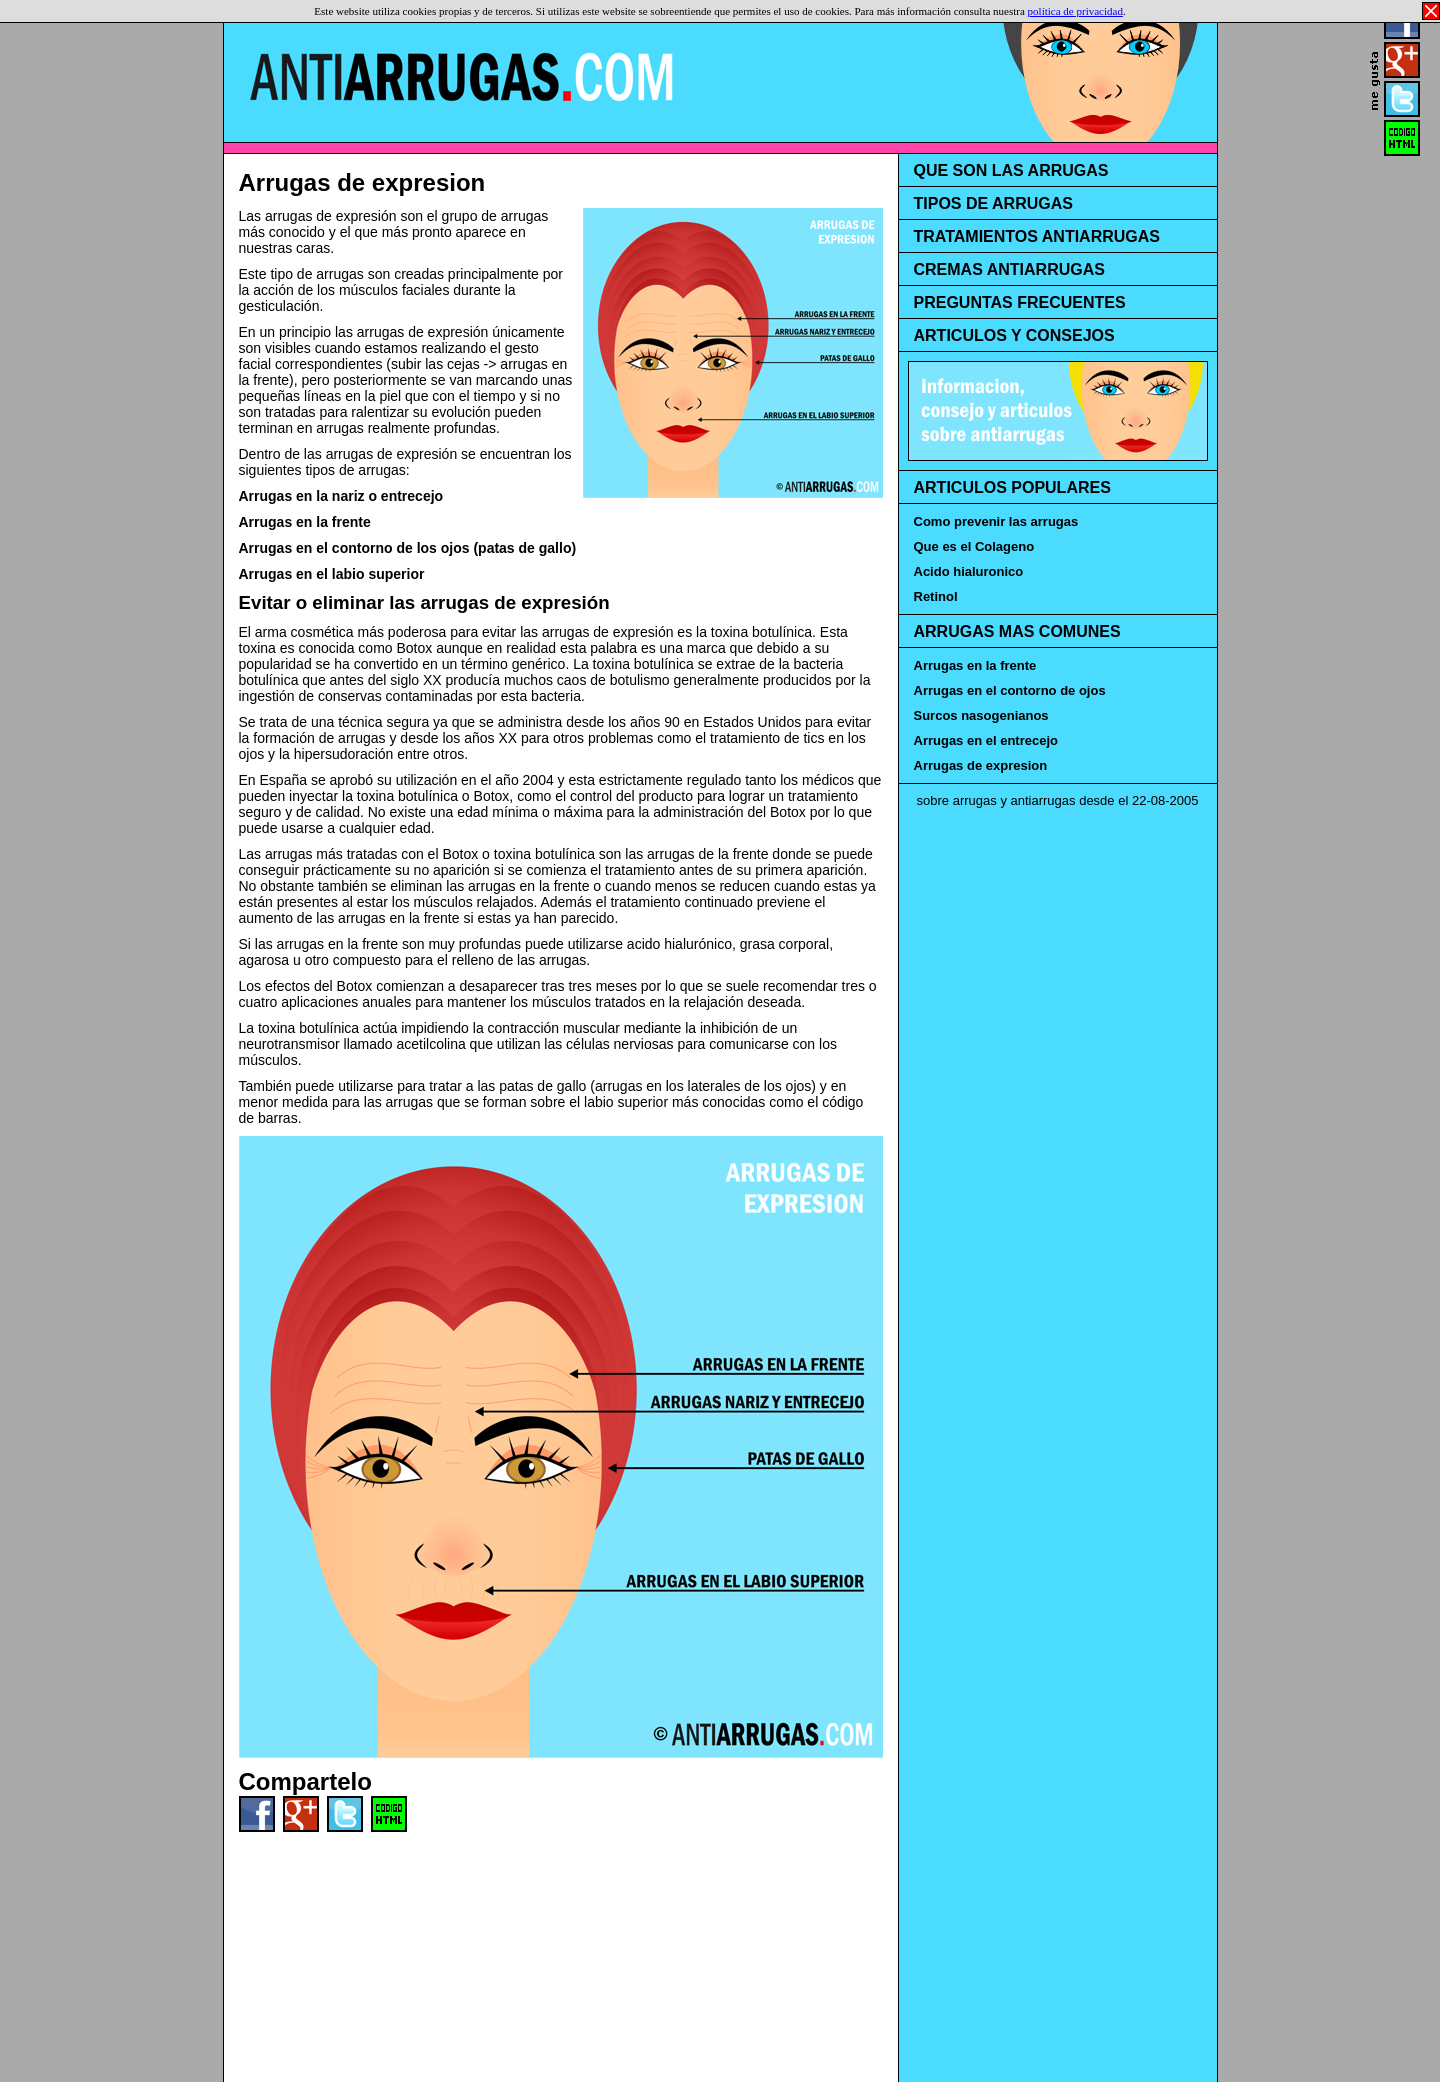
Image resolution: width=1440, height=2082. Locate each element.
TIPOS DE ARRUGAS (993, 203)
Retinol (936, 596)
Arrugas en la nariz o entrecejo (341, 496)
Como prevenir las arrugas (996, 521)
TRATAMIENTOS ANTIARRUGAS (1037, 236)
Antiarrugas (461, 77)
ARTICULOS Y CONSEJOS (1014, 335)
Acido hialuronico (969, 571)
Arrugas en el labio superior (332, 574)
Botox (414, 648)
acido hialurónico (679, 944)
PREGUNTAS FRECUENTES (1020, 302)
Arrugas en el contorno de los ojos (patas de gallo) (408, 548)
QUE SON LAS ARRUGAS (1011, 170)
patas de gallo (542, 1086)
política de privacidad (1075, 11)
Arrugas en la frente (305, 522)
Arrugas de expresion (362, 182)
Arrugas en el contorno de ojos (1010, 690)
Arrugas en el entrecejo (986, 740)
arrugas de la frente (707, 854)
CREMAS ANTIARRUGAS (1009, 269)
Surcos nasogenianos (981, 715)
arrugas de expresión (392, 454)
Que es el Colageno (974, 546)
